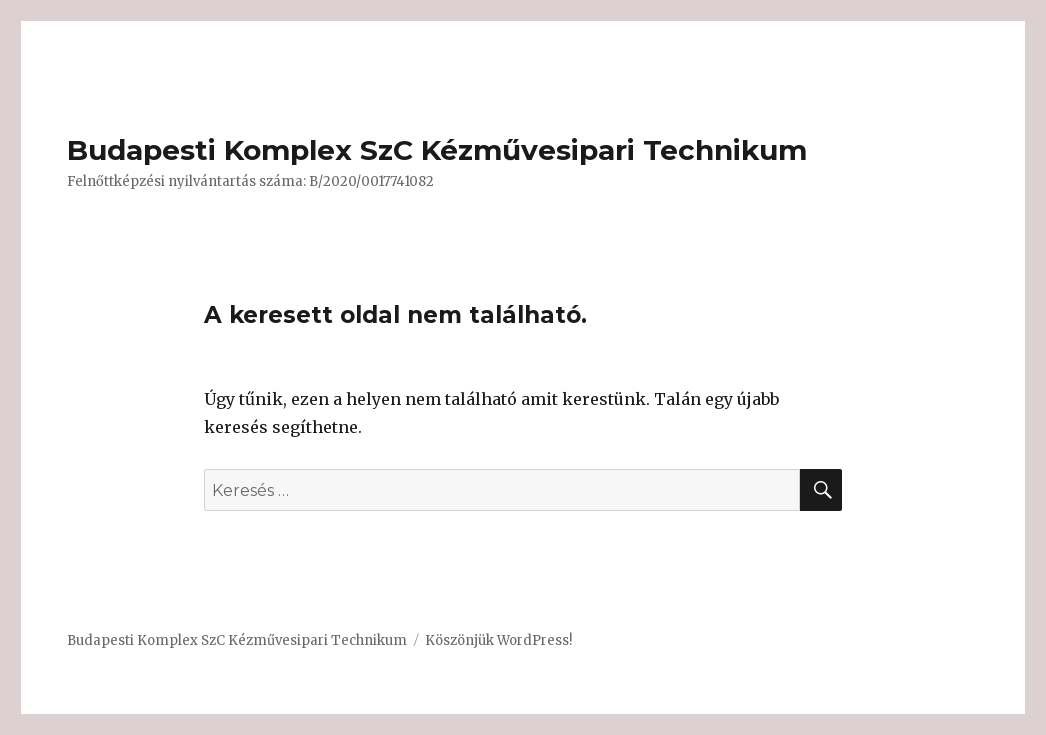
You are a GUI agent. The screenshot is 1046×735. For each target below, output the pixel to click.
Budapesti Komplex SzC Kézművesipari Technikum (437, 150)
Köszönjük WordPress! (498, 640)
